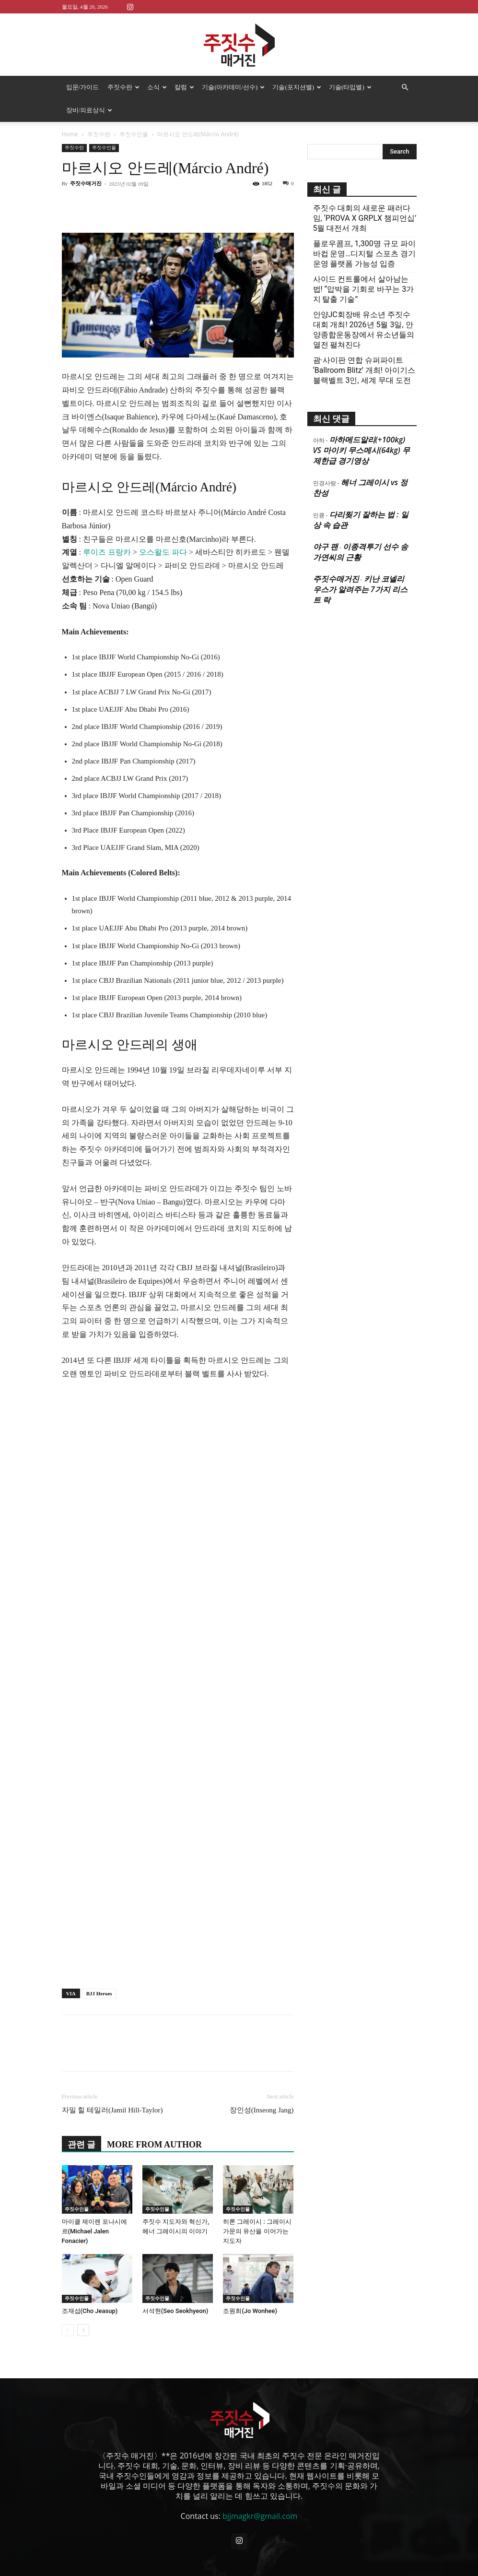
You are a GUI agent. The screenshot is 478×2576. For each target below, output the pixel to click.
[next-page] (83, 2330)
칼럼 (184, 87)
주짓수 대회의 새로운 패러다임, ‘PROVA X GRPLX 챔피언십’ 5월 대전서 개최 (365, 218)
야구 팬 (325, 546)
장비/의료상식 (89, 110)
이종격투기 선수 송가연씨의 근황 (360, 551)
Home (70, 134)
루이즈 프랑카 (107, 552)
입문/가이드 (82, 87)
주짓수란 (123, 87)
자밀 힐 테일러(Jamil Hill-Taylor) (112, 2110)
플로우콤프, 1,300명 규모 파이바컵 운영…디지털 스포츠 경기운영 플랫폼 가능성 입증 (364, 253)
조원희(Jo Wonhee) (250, 2310)
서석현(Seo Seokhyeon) (175, 2310)
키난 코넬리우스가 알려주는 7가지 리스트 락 (360, 589)
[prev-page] (68, 2330)
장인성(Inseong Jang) (262, 2110)
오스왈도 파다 (163, 552)
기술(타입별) (350, 87)
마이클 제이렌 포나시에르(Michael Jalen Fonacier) (94, 2231)
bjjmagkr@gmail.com (259, 2516)
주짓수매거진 (86, 183)
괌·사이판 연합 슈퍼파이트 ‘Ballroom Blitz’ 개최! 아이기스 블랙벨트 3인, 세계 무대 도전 (364, 370)
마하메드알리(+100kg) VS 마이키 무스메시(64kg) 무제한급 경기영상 (361, 450)
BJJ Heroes (99, 1993)
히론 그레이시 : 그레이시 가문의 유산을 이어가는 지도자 (257, 2231)
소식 (157, 87)
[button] (405, 87)
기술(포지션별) (296, 87)
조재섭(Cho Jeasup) (90, 2310)
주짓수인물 (133, 134)
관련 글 (82, 2144)
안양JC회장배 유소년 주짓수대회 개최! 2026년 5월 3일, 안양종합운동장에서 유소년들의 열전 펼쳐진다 (364, 329)
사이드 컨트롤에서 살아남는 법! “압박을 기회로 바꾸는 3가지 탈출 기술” (363, 289)
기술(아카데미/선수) (233, 87)
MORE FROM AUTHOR (154, 2144)
